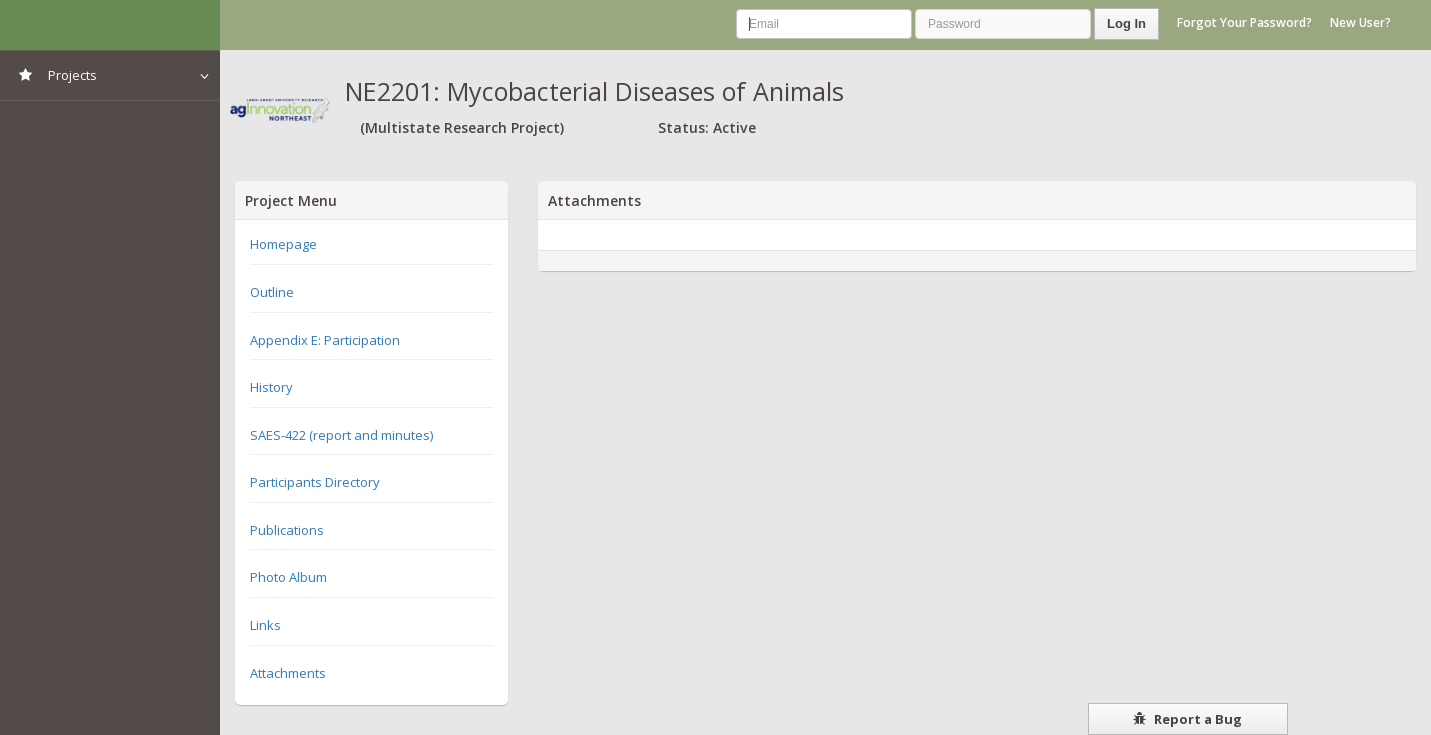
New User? (1360, 22)
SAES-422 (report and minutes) (341, 435)
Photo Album (288, 577)
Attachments (288, 673)
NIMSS (110, 25)
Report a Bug (1187, 719)
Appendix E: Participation (325, 340)
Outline (272, 292)
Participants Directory (315, 482)
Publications (287, 530)
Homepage (283, 244)
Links (265, 625)
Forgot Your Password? (1244, 22)
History (271, 387)
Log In (1126, 23)
